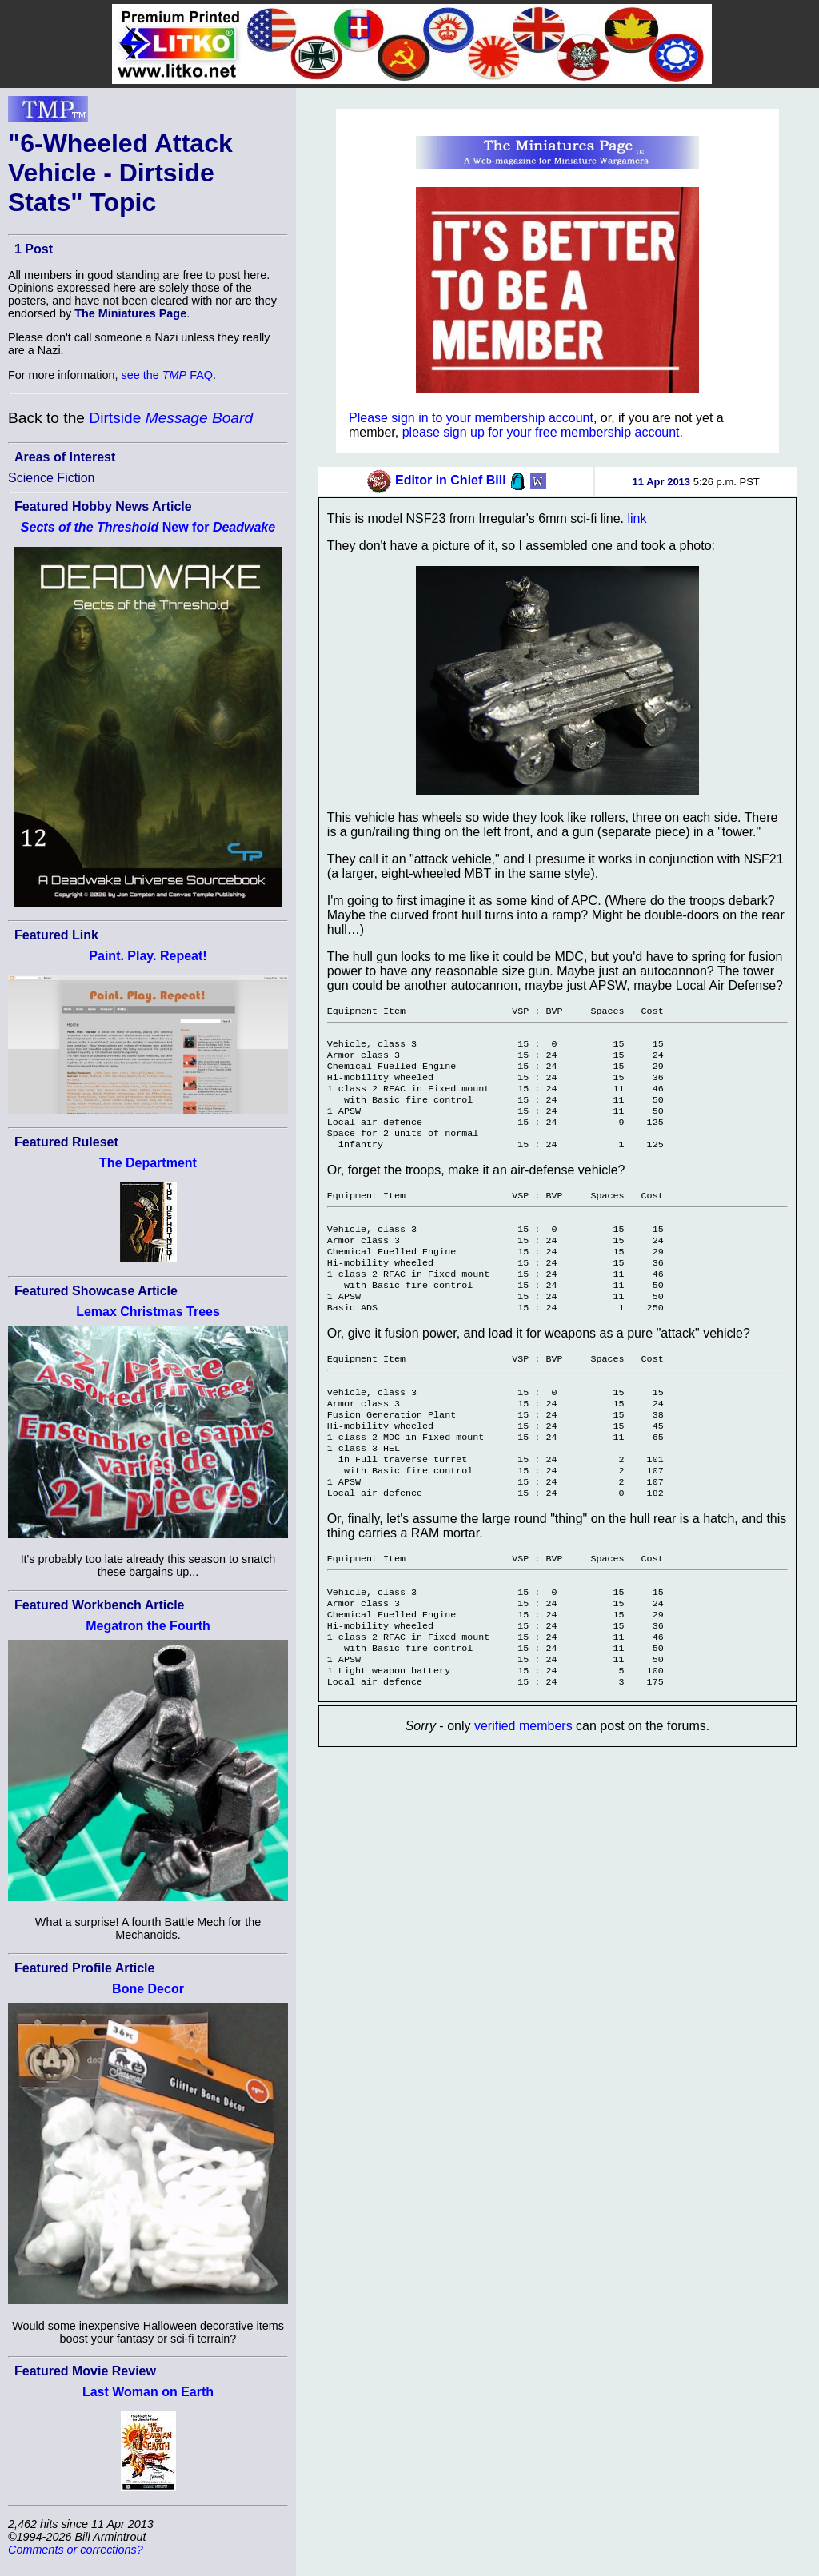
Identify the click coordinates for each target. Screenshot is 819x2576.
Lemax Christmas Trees (148, 1311)
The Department (148, 1163)
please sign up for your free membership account (541, 432)
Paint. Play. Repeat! (147, 956)
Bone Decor (148, 1989)
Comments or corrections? (75, 2549)
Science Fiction (51, 477)
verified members (523, 1797)
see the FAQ (167, 375)
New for (148, 527)
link (636, 518)
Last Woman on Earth (148, 2392)
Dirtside (171, 417)
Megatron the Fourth (148, 1626)
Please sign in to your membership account (471, 418)
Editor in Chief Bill (450, 480)
